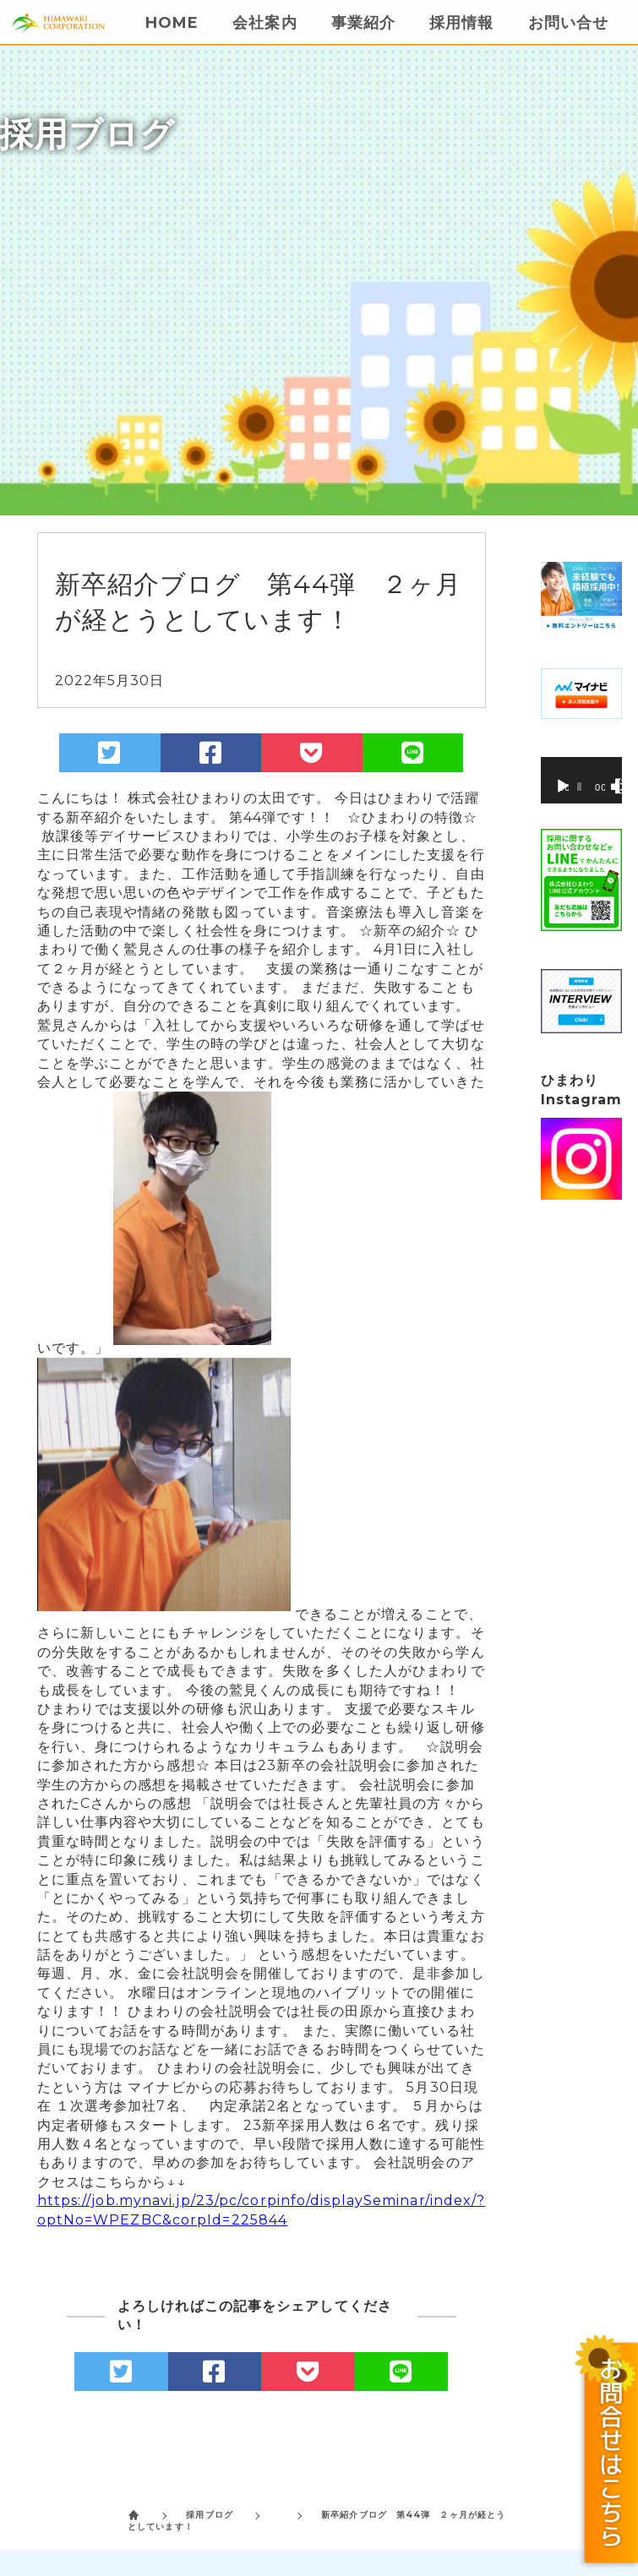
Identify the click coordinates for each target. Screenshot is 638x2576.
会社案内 (264, 23)
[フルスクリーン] (622, 786)
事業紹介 (363, 23)
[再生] (562, 786)
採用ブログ (209, 2514)
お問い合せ (568, 23)
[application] (582, 780)
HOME (172, 23)
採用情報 (461, 23)
